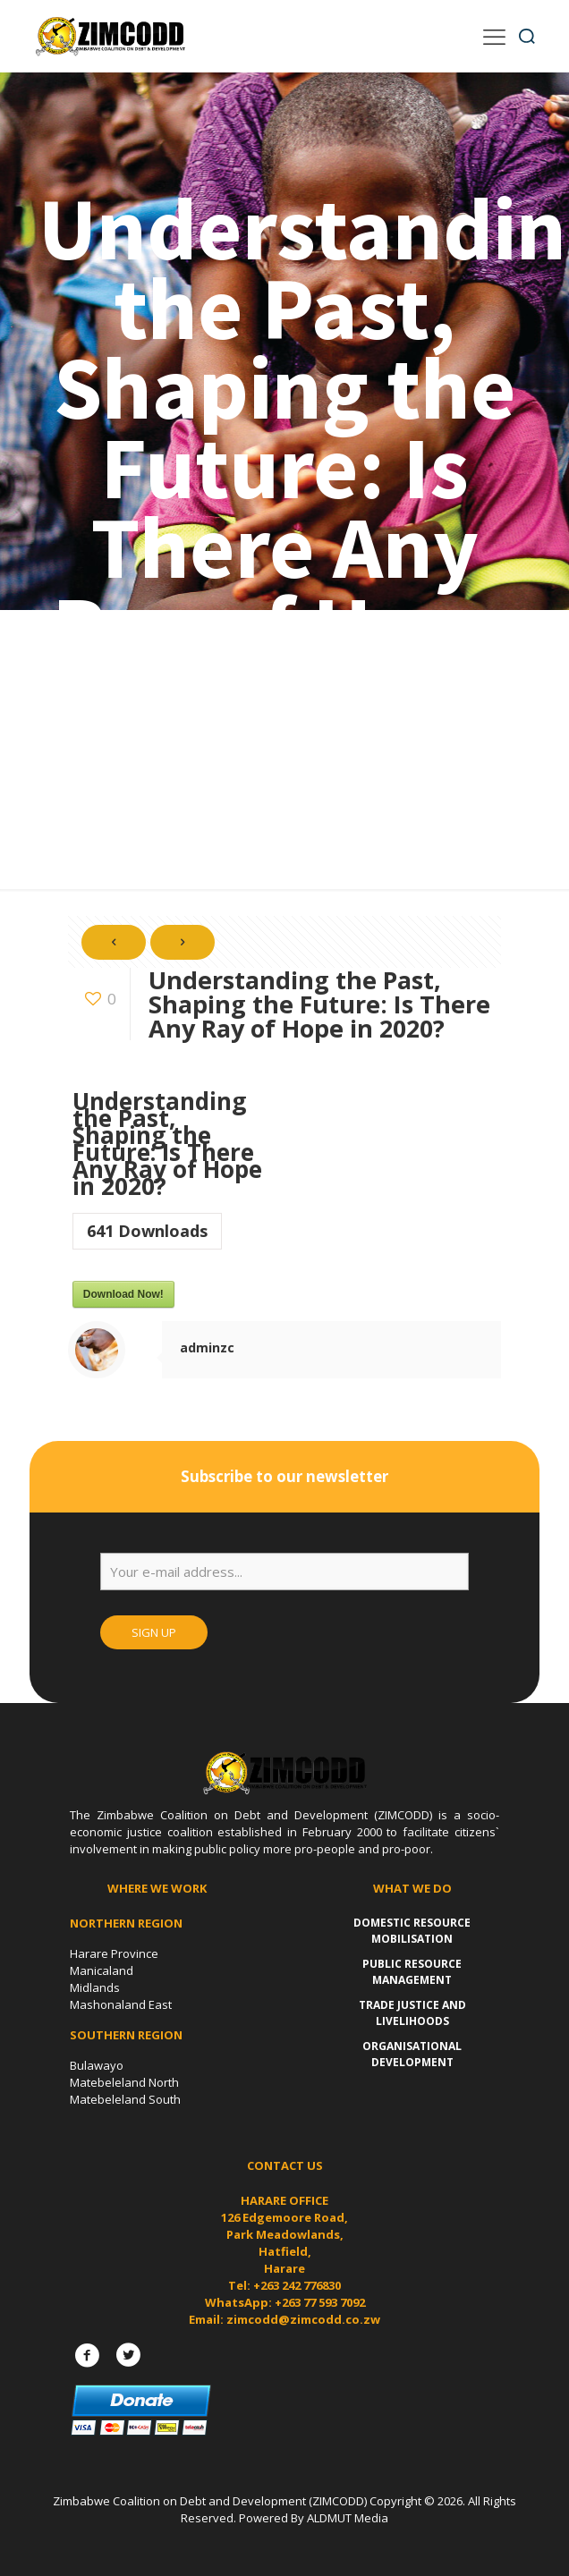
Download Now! (123, 1294)
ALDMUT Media (347, 2518)
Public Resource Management (412, 1971)
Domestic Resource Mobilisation (412, 1930)
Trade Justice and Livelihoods (412, 2013)
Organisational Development (412, 2054)
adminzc (207, 1347)
